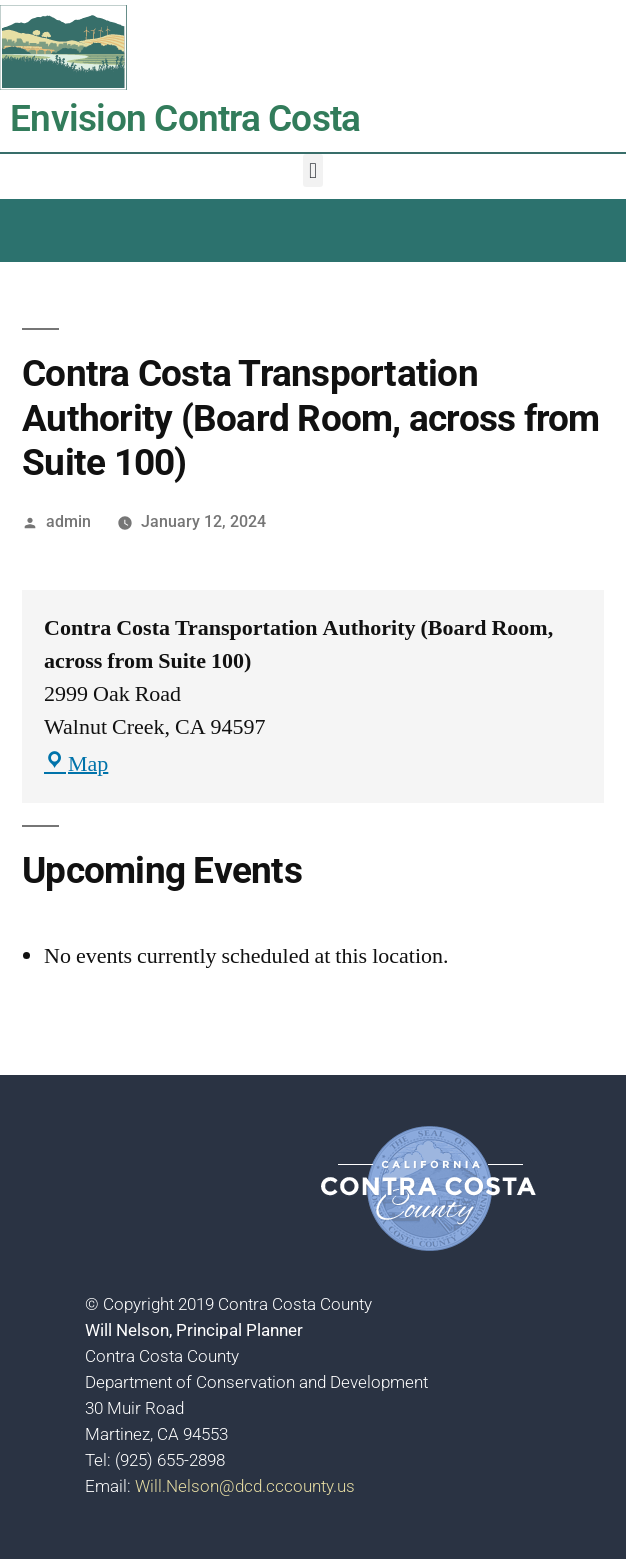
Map (76, 764)
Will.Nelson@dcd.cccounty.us (245, 1486)
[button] (312, 170)
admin (68, 521)
